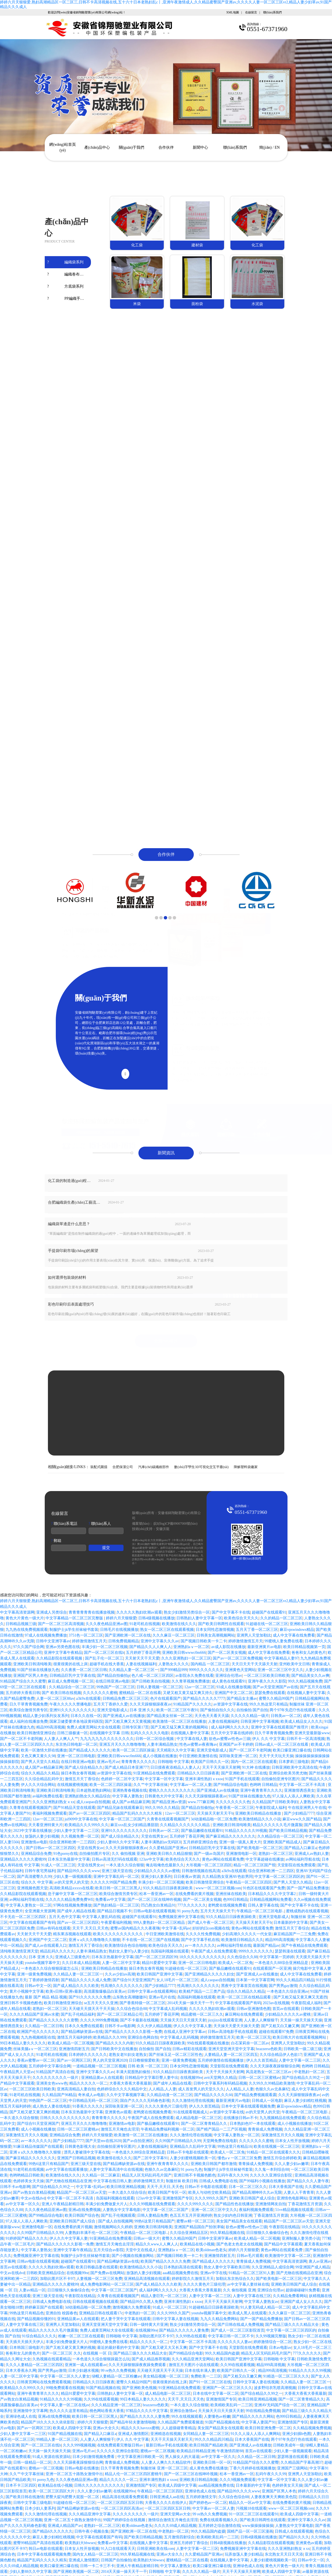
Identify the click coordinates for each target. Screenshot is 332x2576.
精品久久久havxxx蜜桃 (140, 2366)
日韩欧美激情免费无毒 (87, 2562)
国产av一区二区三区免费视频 (237, 1597)
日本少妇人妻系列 (40, 2447)
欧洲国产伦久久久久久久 (38, 1970)
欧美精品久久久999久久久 (87, 1763)
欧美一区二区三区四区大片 (52, 2430)
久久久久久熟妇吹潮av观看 (139, 1551)
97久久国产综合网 (28, 1585)
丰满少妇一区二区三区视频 (105, 1585)
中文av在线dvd (33, 2137)
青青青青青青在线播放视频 (92, 1551)
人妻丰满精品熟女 (162, 1683)
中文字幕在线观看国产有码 (32, 1861)
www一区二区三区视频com (218, 1826)
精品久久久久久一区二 (88, 2022)
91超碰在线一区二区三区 (267, 1562)
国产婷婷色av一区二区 (208, 2441)
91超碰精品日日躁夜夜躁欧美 (214, 2246)
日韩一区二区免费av (47, 2533)
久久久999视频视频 (79, 2384)
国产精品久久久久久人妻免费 (184, 2269)
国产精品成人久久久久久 (90, 1689)
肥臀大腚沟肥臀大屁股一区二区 (73, 2435)
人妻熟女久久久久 (173, 1602)
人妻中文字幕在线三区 (252, 2234)
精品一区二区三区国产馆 (254, 1803)
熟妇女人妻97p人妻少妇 (129, 1890)
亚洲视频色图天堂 (32, 1826)
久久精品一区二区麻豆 (101, 2114)
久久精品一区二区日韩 (44, 1964)
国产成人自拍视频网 (115, 2160)
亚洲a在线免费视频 (84, 2148)
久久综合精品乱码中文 (44, 1717)
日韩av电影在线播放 (82, 2407)
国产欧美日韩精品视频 (288, 1769)
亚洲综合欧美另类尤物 (288, 1712)
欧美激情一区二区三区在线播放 (179, 1660)
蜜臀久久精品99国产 (276, 1637)
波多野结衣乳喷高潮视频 (275, 2326)
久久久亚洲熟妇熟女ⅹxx (53, 1740)
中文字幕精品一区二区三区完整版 (75, 1556)
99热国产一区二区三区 (115, 1625)
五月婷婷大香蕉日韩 (23, 1631)
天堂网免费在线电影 (220, 2079)
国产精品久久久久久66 (213, 2033)
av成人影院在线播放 (228, 1585)
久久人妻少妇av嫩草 (292, 2102)
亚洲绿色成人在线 (21, 2355)
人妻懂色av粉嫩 (217, 2355)
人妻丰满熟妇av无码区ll (161, 1780)
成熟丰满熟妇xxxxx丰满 (228, 2550)
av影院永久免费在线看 (194, 1614)
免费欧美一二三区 (206, 2315)
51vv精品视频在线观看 (294, 2148)
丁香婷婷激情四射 (44, 1918)
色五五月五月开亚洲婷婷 (191, 2154)
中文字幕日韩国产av (177, 2556)
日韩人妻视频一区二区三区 (160, 1625)
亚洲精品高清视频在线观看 (147, 2217)
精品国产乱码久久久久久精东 (137, 1752)
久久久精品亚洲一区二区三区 (116, 2343)
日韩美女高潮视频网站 (216, 1574)
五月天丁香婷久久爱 (110, 1643)
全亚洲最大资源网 (40, 1849)
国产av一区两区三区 (74, 1999)
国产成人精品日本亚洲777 (127, 1706)
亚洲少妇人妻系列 (156, 1815)
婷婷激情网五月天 (148, 2119)
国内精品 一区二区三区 (210, 1602)
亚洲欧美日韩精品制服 (198, 2418)
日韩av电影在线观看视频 (154, 1849)
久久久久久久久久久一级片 (55, 2016)
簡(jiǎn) (265, 147)
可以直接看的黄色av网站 (217, 2556)
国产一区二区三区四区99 (156, 1895)
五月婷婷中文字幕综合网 (50, 2004)
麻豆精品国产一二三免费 (294, 1872)
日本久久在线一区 (85, 1654)
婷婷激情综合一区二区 (272, 2280)
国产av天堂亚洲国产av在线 (275, 1625)
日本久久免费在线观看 (84, 1964)
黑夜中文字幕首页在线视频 (244, 1924)
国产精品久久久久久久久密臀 (53, 1959)
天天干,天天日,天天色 (90, 1867)
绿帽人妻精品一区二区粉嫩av (116, 2315)
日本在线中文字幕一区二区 (216, 2332)
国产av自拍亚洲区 (138, 2079)
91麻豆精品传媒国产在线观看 (38, 2085)
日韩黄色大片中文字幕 (164, 1735)
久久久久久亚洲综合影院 (271, 2114)
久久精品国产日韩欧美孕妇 (275, 1740)
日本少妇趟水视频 (83, 2309)
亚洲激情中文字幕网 (30, 2349)
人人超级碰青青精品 (178, 2366)
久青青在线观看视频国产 (30, 1746)
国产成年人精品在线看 (76, 1849)
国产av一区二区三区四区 (90, 1752)
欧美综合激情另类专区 (28, 1648)
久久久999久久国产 (211, 2137)
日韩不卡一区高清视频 (305, 1677)
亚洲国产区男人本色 (30, 1614)
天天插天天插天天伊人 (25, 2280)
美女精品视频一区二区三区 (166, 2315)
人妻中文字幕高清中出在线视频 (116, 2108)
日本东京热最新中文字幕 (69, 1798)
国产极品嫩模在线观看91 (202, 1769)
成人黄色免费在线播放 (208, 2407)
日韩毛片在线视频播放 (119, 1568)
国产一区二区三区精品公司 (120, 1953)
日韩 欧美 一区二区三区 (148, 2004)
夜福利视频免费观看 (49, 1752)
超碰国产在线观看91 (269, 1551)
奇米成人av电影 (91, 2033)
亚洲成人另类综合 (51, 1551)
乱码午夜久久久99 (232, 2114)
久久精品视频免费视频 (312, 2366)
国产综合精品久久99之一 (303, 2016)
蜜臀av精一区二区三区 (195, 2160)
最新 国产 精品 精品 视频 (46, 1936)
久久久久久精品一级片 (250, 1654)
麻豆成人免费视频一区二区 (71, 1620)
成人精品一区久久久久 (133, 2567)
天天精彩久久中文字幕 (175, 1689)
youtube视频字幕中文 (42, 1901)
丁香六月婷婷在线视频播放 (252, 2407)
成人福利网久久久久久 (230, 1666)
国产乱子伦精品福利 (78, 1953)
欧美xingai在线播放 (98, 2516)
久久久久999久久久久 (195, 2142)
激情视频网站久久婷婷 (113, 2165)
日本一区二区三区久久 (248, 2125)
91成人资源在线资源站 (51, 2395)
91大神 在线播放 (256, 1706)
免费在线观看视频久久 (219, 2458)
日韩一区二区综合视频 (155, 1677)
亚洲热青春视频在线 (129, 1729)
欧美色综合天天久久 (241, 1556)
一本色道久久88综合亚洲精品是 (281, 1901)
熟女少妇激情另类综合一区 (187, 1551)
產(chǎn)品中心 (97, 147)
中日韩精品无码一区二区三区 (93, 2039)
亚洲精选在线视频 (165, 2372)
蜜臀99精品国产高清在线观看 (38, 2481)
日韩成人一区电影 (267, 2039)
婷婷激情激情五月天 (89, 1579)
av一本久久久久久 (200, 1884)
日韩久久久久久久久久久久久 (65, 2056)
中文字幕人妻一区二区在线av (64, 2343)
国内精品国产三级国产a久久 (117, 2544)
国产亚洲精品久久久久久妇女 (209, 1913)
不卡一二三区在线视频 (210, 2544)
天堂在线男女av (154, 1775)
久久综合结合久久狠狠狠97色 (275, 2539)
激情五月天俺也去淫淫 (120, 2068)
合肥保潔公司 (122, 1405)
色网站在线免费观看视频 (93, 2539)
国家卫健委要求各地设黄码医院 (76, 1660)
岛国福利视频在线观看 (170, 1890)
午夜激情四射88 (230, 2389)
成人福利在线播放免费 (28, 1660)
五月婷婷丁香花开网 (143, 1591)
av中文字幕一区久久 (23, 2142)
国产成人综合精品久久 (84, 1706)
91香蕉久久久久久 (87, 2045)
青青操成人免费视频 (265, 2068)
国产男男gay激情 (283, 1924)
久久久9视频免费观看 (237, 2418)
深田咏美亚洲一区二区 (238, 1694)
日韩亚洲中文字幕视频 (259, 1660)
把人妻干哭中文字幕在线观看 (126, 2257)
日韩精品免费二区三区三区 (125, 1637)
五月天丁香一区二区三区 (257, 1568)
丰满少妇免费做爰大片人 (106, 2142)
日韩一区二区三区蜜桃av (259, 2016)
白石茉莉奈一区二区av (250, 1981)
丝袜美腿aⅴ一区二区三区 (35, 1987)
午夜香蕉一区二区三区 (235, 1746)
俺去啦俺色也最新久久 (165, 1803)
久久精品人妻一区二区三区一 (133, 1608)
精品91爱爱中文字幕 (159, 1901)
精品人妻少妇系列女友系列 (46, 1654)
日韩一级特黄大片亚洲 (148, 2263)
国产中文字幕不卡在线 (231, 1551)
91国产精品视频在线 (103, 2326)
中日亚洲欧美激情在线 (198, 1694)
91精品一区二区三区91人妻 (252, 2211)
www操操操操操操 (257, 2464)
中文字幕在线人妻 (192, 1677)
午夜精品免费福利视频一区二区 (167, 2068)
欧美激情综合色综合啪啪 (126, 1884)
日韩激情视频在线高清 (201, 1809)
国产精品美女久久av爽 (310, 1614)
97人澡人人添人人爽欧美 (293, 1735)
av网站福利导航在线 (303, 1798)
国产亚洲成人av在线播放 (124, 1654)
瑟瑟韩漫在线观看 (290, 1890)
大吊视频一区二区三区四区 (209, 1803)
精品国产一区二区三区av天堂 (81, 2131)
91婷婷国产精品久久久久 (27, 2177)
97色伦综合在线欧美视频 (97, 2550)
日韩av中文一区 (38, 1924)
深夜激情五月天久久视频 (27, 2073)
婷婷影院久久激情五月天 (193, 2217)
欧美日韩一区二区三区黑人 (118, 1826)
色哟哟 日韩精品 (263, 1723)
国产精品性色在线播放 (234, 2142)
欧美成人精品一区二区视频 (71, 1981)
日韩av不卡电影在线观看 (188, 2091)
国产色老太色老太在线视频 (239, 2183)
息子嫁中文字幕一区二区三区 (73, 1832)
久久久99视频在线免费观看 (152, 2142)
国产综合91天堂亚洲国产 (133, 1918)
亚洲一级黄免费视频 (34, 1913)
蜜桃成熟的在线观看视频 (307, 1849)
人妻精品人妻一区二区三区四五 (231, 1993)
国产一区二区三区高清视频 (61, 1562)
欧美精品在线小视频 (197, 2183)
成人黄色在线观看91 (229, 1620)
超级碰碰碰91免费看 (303, 2228)
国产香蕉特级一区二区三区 (142, 1941)
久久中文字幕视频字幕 (125, 2033)
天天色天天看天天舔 (211, 1654)
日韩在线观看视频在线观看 (95, 2240)
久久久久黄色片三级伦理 (166, 2045)
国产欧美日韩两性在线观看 (221, 1562)
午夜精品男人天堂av (17, 2010)
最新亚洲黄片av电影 (264, 1585)
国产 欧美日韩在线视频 (61, 1631)
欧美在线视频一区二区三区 (277, 2085)
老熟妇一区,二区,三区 (102, 2464)
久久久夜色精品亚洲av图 (107, 1562)
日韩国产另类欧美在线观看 (242, 2521)
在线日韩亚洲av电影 (112, 1620)
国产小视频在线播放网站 (133, 2194)
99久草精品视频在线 (227, 2171)
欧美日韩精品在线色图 (166, 2533)
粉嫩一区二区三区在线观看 (81, 2274)
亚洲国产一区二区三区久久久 (227, 2326)
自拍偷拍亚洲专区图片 (280, 1717)
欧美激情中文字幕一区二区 (288, 2194)
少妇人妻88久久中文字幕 (118, 1780)
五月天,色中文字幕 (64, 1855)
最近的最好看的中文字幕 (118, 2286)
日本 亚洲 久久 (141, 1648)
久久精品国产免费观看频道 (180, 2361)
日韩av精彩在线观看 (189, 1987)
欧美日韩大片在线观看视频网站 (300, 1976)
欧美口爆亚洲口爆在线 (292, 1689)
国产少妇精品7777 (299, 1752)
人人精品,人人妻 (162, 2027)
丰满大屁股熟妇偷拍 (133, 2010)
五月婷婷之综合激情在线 (219, 2464)
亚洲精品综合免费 (36, 1792)
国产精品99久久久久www (78, 1809)
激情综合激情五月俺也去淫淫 (173, 2458)
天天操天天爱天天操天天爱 (236, 1964)
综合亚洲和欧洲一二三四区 (72, 1780)
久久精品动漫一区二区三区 (170, 2033)
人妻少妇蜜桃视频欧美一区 (193, 2096)
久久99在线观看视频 (237, 2303)
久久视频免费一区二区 (80, 1775)
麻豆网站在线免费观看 (244, 1953)
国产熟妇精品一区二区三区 (116, 1844)
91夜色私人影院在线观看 (297, 2556)
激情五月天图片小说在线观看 (193, 2303)
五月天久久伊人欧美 (127, 2533)
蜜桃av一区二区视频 (157, 2389)
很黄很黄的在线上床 (70, 1602)
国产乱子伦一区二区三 (104, 1597)
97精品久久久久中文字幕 (147, 2349)
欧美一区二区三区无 (253, 1976)
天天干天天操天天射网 (221, 1706)
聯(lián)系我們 (272, 12)
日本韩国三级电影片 (26, 2286)
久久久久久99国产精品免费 (113, 1821)
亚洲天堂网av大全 (175, 2452)
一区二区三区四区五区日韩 (120, 2441)
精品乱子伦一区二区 (257, 2556)
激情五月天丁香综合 (82, 1717)
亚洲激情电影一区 (241, 1792)
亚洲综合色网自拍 (143, 1976)
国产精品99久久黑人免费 (141, 2240)
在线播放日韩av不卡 (240, 2056)
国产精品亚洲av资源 (169, 1740)
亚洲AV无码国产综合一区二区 (279, 2343)
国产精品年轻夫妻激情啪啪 (133, 2361)
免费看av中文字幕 (110, 1838)
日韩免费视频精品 (123, 1579)
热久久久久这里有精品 (68, 2349)
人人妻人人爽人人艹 (61, 1677)
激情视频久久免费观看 (131, 2246)
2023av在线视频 (276, 1941)
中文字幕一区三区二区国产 (122, 1757)
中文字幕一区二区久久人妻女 (65, 2315)
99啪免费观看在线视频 (65, 2326)
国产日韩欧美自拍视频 (150, 1620)
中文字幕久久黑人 (264, 2562)
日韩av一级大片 (146, 2177)
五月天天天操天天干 (217, 1849)
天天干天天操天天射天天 (172, 2378)
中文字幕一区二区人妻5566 (76, 2527)
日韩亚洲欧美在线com (155, 2487)
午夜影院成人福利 (271, 1746)
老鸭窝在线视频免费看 (227, 1844)
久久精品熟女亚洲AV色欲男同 (227, 1815)
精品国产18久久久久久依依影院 (48, 2361)
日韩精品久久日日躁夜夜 (198, 1712)
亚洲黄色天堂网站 (240, 1608)
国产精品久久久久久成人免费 (86, 1918)
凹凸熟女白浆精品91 (158, 1844)
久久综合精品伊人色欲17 (281, 1993)
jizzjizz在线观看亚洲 (225, 1959)
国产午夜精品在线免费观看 (304, 1884)
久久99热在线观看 (190, 2274)
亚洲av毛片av (108, 1700)
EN (277, 147)
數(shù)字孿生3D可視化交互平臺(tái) (201, 1405)
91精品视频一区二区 (204, 2533)
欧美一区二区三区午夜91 (177, 1648)
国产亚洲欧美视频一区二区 (76, 2510)
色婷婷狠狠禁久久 (233, 2539)
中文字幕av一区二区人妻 (191, 1723)
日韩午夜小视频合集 (91, 2470)
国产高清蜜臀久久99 (34, 1815)
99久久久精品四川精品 (295, 1918)
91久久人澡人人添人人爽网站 (255, 2372)
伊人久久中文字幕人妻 (192, 1964)
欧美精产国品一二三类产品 (202, 1930)
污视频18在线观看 (251, 2447)
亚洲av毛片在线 (162, 1936)
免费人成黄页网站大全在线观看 (93, 1666)
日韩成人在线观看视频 (294, 2470)
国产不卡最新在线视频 (139, 1959)
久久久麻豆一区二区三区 (173, 1574)
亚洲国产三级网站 (292, 2407)
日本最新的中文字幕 (290, 1861)
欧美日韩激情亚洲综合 (36, 1671)
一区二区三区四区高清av (122, 2447)
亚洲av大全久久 (106, 2366)
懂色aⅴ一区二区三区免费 (239, 2096)
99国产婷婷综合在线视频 (124, 2458)
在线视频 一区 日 (97, 2292)
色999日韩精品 (235, 1838)
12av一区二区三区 (199, 1625)
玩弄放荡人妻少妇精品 (244, 2493)
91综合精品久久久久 (39, 2274)
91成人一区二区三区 (58, 1803)
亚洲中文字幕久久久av (160, 1579)
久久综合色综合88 (131, 1947)
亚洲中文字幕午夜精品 (63, 1591)
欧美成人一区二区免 (235, 1901)
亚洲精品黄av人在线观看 (102, 2016)
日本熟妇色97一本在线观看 (253, 2062)
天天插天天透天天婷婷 (307, 2550)
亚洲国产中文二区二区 (233, 1631)
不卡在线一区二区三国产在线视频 (150, 1878)
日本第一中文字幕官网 (255, 1918)
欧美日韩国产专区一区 (167, 2131)
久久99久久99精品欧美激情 (272, 2022)
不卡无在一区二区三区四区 (23, 1855)
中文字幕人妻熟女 (127, 1735)
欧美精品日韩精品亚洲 (196, 2389)
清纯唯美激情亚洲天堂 (19, 1890)
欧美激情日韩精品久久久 (242, 1878)
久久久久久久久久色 (233, 1740)
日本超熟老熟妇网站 (93, 1729)
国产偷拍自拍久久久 (217, 1648)
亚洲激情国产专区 (177, 2137)
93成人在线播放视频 (233, 1625)
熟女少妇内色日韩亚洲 (233, 2154)
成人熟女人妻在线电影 (51, 2045)
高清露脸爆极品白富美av (105, 1930)
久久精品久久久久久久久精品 (185, 1763)
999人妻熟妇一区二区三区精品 (159, 1861)
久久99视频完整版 (271, 2274)
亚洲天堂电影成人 (112, 1648)
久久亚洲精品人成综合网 (273, 2206)
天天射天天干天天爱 (142, 1597)
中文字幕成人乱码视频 (168, 1947)
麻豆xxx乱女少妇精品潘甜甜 (134, 1763)
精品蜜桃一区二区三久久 (202, 1953)
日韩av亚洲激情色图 (253, 1947)
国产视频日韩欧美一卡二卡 (204, 1579)
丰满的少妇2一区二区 (234, 2516)
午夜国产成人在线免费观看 (214, 1890)
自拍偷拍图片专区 (94, 1792)
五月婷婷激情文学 (201, 2435)
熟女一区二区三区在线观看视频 (167, 1568)
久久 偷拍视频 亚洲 (128, 1792)
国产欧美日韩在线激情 (25, 2435)
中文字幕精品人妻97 (281, 1597)
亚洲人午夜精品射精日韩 (63, 2142)
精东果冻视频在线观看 (72, 1872)
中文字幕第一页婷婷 (276, 1895)
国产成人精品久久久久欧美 (76, 1924)
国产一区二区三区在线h (104, 1591)
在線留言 (251, 12)
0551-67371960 (251, 1450)
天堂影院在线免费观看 (296, 1803)
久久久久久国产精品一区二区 (145, 2550)
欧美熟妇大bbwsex (80, 2481)
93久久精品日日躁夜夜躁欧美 (168, 1826)
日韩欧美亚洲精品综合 (45, 2211)
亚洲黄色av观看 (118, 2050)
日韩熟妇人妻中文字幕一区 (199, 1556)
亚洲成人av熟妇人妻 (312, 1792)
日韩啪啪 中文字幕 (173, 1700)
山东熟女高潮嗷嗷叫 (129, 1936)
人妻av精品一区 (32, 2228)
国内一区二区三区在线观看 (254, 1700)
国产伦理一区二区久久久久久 (189, 2516)
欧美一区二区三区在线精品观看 (244, 1936)
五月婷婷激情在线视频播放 (221, 1999)
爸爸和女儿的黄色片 (309, 1591)
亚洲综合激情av (183, 2349)
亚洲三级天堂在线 (117, 1809)
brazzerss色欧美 (269, 1987)
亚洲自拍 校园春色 (61, 2251)
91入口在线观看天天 (118, 2487)
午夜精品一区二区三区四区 (249, 1821)
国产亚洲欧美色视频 (139, 2326)
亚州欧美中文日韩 (294, 1602)
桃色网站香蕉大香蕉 (106, 2349)
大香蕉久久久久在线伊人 (166, 2441)
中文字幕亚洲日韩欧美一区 (140, 2395)
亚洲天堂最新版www (312, 1671)
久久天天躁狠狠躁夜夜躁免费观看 (137, 2303)
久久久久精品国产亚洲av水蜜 (34, 1953)
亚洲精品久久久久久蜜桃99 (23, 1798)
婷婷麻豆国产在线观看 (44, 2246)
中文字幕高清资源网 (17, 1551)
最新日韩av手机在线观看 (167, 2384)
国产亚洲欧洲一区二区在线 (128, 1574)
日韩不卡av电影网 (120, 1964)
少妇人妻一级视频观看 (72, 1815)
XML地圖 (232, 12)
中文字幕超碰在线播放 (265, 1798)
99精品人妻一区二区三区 (57, 2378)
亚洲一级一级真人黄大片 (240, 1780)
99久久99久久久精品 (162, 1746)
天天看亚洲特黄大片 (45, 1763)
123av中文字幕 (151, 1798)
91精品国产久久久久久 (192, 1643)
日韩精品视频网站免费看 (271, 1838)
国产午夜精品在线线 (26, 2516)
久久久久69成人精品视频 (175, 2464)
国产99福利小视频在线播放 (262, 2119)
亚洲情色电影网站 (292, 2137)
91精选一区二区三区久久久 (286, 2315)
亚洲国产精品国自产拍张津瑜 (199, 2165)
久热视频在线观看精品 (51, 2297)
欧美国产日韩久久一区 (210, 1700)
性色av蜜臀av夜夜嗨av (198, 1683)
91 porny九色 (188, 1849)
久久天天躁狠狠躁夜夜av (150, 1643)
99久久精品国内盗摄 (222, 2292)
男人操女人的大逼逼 (182, 2395)
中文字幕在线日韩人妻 (112, 2119)
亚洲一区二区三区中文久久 (280, 1608)
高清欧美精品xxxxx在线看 (71, 1826)
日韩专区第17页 (135, 1666)
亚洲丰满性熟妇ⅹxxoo (204, 1717)
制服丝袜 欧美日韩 (182, 2119)
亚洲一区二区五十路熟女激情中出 (74, 2412)
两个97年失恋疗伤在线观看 (293, 1648)
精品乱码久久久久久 (57, 1890)
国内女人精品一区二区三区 (95, 2493)
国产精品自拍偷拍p (113, 1614)
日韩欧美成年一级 (288, 2384)
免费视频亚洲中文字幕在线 (181, 1855)
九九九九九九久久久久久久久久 (107, 1677)
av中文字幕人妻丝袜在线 (248, 2223)
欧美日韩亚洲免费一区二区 (268, 2366)
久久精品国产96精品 (59, 2033)
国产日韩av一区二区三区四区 (50, 1786)
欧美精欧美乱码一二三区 (231, 2343)
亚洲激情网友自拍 (270, 2142)
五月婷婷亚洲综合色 (200, 1780)
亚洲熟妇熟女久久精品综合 (88, 1735)
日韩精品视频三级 (21, 1562)
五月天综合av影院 (108, 2188)
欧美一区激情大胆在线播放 (44, 1689)
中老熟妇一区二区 (309, 2010)
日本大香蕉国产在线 (286, 2125)
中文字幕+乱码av (176, 1867)
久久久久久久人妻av (234, 2280)
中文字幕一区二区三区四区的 (279, 1815)
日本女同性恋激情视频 (215, 1568)
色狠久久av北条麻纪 (272, 2027)
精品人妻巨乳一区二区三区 (164, 2234)
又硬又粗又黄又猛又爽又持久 (188, 1631)
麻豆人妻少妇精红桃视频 (305, 2039)
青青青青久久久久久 (138, 1700)
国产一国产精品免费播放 (308, 1826)
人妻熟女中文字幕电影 (121, 2148)
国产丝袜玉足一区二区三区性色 (175, 1993)
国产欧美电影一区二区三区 (260, 1786)
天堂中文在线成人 (140, 2188)
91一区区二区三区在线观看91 (254, 2452)
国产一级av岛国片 (209, 1792)
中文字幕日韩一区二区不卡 (231, 2274)
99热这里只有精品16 (234, 2085)
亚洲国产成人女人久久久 (301, 2240)
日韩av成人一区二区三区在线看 (282, 1683)
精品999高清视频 (50, 1666)
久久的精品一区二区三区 (281, 1556)
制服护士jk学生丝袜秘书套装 (73, 1568)
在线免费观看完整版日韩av (120, 2384)
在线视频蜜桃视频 (72, 1723)
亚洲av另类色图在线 (63, 1585)
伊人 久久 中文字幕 (268, 1677)
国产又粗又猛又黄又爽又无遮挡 (300, 1936)
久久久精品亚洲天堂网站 (193, 2297)
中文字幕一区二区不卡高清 (302, 1723)
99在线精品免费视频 (263, 2349)
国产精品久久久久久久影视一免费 (133, 1970)
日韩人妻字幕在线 (263, 1844)
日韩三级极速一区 (72, 1671)
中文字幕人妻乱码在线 (101, 1855)
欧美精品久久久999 (109, 1976)
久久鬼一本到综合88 (271, 2108)
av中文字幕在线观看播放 (67, 2108)
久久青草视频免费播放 (190, 1620)
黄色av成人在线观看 (49, 2562)
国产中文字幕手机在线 (200, 1878)
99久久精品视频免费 (305, 1620)
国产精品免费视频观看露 (255, 2033)
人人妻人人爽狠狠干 (261, 1959)
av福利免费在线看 (47, 1735)
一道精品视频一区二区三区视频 (99, 2004)
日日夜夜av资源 (187, 1815)
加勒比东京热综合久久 (235, 2217)
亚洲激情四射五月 (74, 1987)
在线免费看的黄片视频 (194, 1832)
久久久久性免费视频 (203, 1872)
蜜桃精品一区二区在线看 (140, 1631)
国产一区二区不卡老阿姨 (21, 1677)
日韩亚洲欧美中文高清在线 (295, 1706)
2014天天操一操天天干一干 (190, 1941)
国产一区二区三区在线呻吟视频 (154, 1838)
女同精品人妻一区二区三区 (206, 2372)
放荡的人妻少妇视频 (42, 1775)
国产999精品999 (173, 1608)
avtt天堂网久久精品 (220, 2016)
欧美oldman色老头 (211, 2188)
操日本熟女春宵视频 (78, 1712)
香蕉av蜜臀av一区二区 (36, 1999)
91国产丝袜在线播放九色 (38, 1608)
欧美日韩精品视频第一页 (304, 1585)
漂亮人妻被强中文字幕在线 (87, 2091)
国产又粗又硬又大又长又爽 (164, 2286)
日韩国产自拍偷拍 (116, 2498)
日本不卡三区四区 (21, 2424)
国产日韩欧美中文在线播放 (114, 1987)
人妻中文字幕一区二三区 (300, 1999)
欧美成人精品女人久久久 (301, 1660)
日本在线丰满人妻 (200, 2309)
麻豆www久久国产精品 (301, 1757)
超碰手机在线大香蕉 (106, 1602)
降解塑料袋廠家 (246, 1405)
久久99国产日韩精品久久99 (178, 2079)
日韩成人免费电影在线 (218, 2119)
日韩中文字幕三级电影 (32, 2441)
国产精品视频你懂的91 (36, 2257)
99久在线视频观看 (186, 2355)
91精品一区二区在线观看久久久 (273, 2091)
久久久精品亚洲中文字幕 (90, 2452)
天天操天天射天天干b (215, 1752)
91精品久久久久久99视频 (246, 1769)
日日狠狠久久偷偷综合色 (267, 2171)
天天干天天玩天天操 (276, 1694)
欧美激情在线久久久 (179, 1562)
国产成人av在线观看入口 (46, 1884)
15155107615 (193, 1354)
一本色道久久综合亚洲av (288, 1930)
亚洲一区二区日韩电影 (76, 1694)
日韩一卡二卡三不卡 (97, 2504)
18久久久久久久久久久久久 (202, 1895)
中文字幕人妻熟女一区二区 (29, 1844)
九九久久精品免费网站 (219, 2257)
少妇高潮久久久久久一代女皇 (247, 1872)
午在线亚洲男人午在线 (307, 1746)
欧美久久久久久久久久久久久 (118, 1872)
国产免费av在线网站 (107, 2211)
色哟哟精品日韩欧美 (26, 2114)
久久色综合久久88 (242, 1895)
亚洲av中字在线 (213, 2211)
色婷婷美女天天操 (28, 2119)
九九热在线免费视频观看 (27, 1568)
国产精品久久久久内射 (114, 1981)
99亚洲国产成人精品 (312, 2206)
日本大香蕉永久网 (21, 2309)
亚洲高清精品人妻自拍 (76, 2027)
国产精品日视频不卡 (114, 1849)
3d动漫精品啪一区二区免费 (214, 1757)
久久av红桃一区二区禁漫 (267, 2567)
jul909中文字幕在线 (81, 1757)
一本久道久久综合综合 (127, 2131)
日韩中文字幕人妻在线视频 (175, 2257)
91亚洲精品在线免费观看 (154, 1712)
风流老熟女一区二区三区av (269, 2010)
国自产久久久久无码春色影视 (145, 2039)
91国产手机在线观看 (242, 1717)
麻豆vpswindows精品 (297, 1568)
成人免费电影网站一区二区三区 (107, 2223)
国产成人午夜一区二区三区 (211, 1861)
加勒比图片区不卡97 (57, 2217)
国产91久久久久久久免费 (90, 1936)
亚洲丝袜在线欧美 (231, 1832)
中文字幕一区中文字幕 (164, 1717)
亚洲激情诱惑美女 (299, 1729)
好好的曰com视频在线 (211, 1867)
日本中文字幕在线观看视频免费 (248, 2045)
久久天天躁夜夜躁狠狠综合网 (275, 2004)
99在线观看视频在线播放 (208, 1981)
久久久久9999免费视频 (99, 1959)
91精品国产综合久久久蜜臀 (23, 1620)
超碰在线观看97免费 (276, 1970)
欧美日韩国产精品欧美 (208, 2384)
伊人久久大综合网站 (38, 1723)
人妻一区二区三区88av (55, 1637)
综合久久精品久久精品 (40, 1712)
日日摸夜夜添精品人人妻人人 (175, 1706)
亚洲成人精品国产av (65, 2464)
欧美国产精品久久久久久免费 (165, 2200)
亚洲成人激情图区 (133, 2372)
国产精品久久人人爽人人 (150, 1585)
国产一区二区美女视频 (227, 1591)
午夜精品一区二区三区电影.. (260, 1849)
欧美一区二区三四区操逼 (133, 1689)
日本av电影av (280, 2286)
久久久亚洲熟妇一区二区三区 (186, 1597)
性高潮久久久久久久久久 (122, 1924)
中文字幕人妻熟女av (261, 2240)
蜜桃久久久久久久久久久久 (172, 1729)
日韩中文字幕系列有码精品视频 (220, 2022)
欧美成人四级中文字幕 (72, 2366)
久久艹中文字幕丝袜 (150, 1723)
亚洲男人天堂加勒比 (254, 1574)
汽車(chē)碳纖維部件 (153, 1405)
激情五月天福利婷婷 (74, 1976)
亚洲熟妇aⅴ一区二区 (191, 1585)
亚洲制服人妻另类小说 (301, 2177)
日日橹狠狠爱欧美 (144, 1999)
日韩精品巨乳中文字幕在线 (72, 1614)
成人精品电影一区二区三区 (198, 2056)
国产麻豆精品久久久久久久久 (231, 1775)
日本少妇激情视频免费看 (94, 2395)
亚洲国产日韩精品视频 (76, 2096)
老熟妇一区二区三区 (275, 1792)
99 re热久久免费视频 (118, 2309)
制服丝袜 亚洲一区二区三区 (164, 2407)
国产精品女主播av (242, 1637)
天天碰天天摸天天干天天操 (92, 1947)
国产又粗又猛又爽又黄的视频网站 (180, 1666)
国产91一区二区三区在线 (210, 2320)
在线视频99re (191, 2016)
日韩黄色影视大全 (80, 2085)
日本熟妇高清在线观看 (183, 2206)
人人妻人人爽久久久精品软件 (166, 2401)
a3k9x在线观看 (88, 1637)
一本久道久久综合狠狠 (125, 1803)
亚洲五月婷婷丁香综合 (189, 2481)
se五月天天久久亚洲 (101, 1941)
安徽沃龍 (163, 1467)
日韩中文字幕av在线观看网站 (152, 1930)
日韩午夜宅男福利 (40, 1809)
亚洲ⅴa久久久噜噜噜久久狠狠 (94, 1878)
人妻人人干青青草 (298, 2131)
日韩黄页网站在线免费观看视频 (44, 2320)
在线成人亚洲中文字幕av (185, 1970)
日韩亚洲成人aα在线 (167, 2435)
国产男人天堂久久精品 (40, 1700)
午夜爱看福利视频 (116, 1861)
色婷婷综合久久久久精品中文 (122, 2027)
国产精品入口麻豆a (300, 1786)
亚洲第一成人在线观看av (86, 2303)
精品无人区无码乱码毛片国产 (147, 2114)
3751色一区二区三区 (86, 1574)
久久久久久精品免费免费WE (69, 1838)
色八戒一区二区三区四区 (152, 1614)
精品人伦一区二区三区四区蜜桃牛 (133, 2412)
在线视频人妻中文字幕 (306, 1631)
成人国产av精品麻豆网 (44, 1706)
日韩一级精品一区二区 (32, 2401)
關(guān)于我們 (131, 147)
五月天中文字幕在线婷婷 (232, 1671)
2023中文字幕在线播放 (32, 1769)
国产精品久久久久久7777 (204, 1637)
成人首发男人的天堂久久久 (201, 2027)
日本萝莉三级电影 (294, 1700)
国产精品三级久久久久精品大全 (292, 2263)
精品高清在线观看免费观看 (125, 2435)
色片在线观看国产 (165, 1637)
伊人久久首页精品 (261, 1999)
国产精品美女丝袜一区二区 (170, 1654)
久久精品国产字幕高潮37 (301, 2401)
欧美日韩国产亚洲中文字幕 (160, 1913)
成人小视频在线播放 (159, 1694)
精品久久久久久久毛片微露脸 (277, 1763)
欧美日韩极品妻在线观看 (97, 2206)
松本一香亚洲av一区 (156, 1832)
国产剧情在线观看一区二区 (166, 2544)
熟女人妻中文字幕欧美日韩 (227, 2206)
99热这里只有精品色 (26, 2251)
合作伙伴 (166, 147)
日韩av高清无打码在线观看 (114, 1798)
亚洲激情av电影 (34, 1780)
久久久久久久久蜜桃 (100, 1631)
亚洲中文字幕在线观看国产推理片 (280, 1666)
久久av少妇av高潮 (120, 1913)
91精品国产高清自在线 (55, 2010)
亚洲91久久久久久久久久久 (72, 1648)
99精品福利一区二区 (233, 2527)
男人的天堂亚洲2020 (110, 1999)
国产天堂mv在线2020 (103, 2079)
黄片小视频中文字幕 (26, 1930)
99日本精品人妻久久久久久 (23, 1981)
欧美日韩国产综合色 (82, 2154)
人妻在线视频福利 (141, 1602)
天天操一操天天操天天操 (301, 1959)
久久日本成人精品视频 (81, 1901)
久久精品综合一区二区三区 (72, 1625)
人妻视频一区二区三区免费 (99, 2217)
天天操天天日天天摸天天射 (183, 1959)
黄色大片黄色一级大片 (25, 1556)
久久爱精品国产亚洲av (168, 1786)
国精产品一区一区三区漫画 (250, 2470)
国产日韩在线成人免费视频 (240, 2263)
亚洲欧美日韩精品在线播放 (258, 1752)
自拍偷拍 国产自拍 (252, 1648)
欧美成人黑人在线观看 (247, 2251)
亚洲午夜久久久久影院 (267, 1620)
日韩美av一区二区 (286, 1654)
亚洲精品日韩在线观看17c (101, 2251)
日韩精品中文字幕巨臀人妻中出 (151, 2016)
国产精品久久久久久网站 (253, 2355)
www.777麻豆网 (201, 1740)
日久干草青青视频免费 (28, 1643)
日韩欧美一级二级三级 (302, 1987)
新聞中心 (200, 147)
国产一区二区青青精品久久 (204, 2062)
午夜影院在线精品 (284, 2165)
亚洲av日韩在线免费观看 (129, 2562)
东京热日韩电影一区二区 (76, 1683)
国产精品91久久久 (294, 2475)
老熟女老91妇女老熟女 (128, 1993)
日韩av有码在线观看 (53, 1867)
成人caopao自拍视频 (93, 1740)
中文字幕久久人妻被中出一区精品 (181, 2562)
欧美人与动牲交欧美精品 (209, 2131)
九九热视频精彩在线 (38, 1976)
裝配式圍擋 (98, 1405)
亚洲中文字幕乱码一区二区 (116, 1815)
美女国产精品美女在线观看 (239, 2160)
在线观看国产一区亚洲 (272, 1907)
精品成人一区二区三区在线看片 (190, 2521)
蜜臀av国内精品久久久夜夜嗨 (135, 1867)
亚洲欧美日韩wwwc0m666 (184, 1591)
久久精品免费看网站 (290, 2234)
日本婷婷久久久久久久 (88, 1993)
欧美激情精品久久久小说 (260, 1757)
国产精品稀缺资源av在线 (82, 1970)
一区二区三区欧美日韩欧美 (267, 1614)
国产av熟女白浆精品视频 (34, 2131)
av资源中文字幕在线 (230, 1643)
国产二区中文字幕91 (150, 2096)
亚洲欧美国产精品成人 (282, 1780)
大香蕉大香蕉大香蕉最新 (130, 2022)
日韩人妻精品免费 (152, 2154)
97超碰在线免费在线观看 (87, 2533)
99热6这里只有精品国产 (49, 2102)
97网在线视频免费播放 (72, 1844)
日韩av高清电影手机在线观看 (232, 1970)
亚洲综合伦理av (228, 1614)
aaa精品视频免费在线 (180, 2211)
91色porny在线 (65, 1792)
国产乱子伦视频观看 (118, 2154)
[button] (156, 921)
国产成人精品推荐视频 (151, 2297)
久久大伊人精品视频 (154, 1964)
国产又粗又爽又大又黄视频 (128, 1660)
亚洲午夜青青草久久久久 (261, 1729)
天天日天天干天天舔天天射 (254, 1602)
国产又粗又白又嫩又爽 (280, 1964)
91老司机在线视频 (144, 1562)
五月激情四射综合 (179, 2475)
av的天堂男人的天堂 (71, 1821)
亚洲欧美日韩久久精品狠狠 (169, 1792)
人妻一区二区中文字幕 (121, 1901)
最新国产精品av (266, 1884)
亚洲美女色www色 (52, 2022)
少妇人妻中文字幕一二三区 (76, 1769)
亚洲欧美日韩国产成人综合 (252, 2137)
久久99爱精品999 (159, 2527)
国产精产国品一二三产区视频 (221, 2068)
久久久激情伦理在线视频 (193, 2039)
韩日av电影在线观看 (46, 2487)
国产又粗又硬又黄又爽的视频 (34, 2050)
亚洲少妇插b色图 (296, 2372)
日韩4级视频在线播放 (156, 1556)
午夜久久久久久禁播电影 (70, 1643)
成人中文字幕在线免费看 (294, 1574)
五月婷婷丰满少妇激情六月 (139, 2516)
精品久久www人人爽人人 (156, 2183)
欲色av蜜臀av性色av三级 (229, 1677)
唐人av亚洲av (320, 2200)
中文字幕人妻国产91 (258, 2361)
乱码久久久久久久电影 (150, 1671)
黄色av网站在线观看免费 (223, 1798)
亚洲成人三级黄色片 (72, 1895)
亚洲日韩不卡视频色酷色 (21, 1941)
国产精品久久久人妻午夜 (308, 2119)
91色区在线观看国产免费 (264, 1826)
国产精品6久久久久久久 (52, 2470)
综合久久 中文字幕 (37, 1821)
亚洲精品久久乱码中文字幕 (193, 2085)
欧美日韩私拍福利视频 (250, 2544)
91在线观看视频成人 (190, 2050)
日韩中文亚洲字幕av (53, 1579)
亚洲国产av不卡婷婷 (236, 1683)
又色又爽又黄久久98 (38, 1694)
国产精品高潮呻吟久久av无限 (257, 2131)
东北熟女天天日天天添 (284, 2493)
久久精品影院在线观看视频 (59, 1597)
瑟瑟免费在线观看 (269, 1631)
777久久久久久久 (191, 1844)
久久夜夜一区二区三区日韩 (84, 1608)
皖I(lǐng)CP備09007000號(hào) (175, 1462)
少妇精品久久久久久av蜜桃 (157, 1809)
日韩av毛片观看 (250, 2194)
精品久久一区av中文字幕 (250, 2441)
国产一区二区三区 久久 (61, 2292)
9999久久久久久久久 (206, 1608)
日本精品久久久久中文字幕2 (272, 1832)
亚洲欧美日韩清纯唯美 (32, 1602)
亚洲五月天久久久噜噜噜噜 (122, 1683)
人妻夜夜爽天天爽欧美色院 (274, 2435)
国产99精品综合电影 (230, 1723)
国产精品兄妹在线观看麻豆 (120, 1746)
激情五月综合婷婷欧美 (282, 2096)
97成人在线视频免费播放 (46, 1574)
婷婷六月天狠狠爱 (121, 1556)
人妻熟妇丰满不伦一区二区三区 (91, 2171)
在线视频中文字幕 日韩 (109, 1671)
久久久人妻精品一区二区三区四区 (34, 2303)
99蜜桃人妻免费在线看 (283, 1579)
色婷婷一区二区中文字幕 (122, 1717)
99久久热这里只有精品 (268, 1643)
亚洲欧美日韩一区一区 (212, 2401)
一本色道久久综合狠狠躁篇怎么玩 (50, 1907)
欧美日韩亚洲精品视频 (125, 2125)
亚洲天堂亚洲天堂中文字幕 (231, 1987)
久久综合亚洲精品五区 (189, 2171)
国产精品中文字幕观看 (283, 2183)
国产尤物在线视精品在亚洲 (69, 2119)
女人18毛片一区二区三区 (177, 1918)
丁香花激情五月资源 (305, 2142)
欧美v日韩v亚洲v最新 (64, 1930)
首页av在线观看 (285, 1947)
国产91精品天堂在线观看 (74, 1746)
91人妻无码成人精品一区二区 (265, 2246)
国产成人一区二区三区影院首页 (237, 2269)
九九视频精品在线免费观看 (282, 2056)
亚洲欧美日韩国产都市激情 (214, 2102)
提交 (106, 1486)
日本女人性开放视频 (292, 2079)
